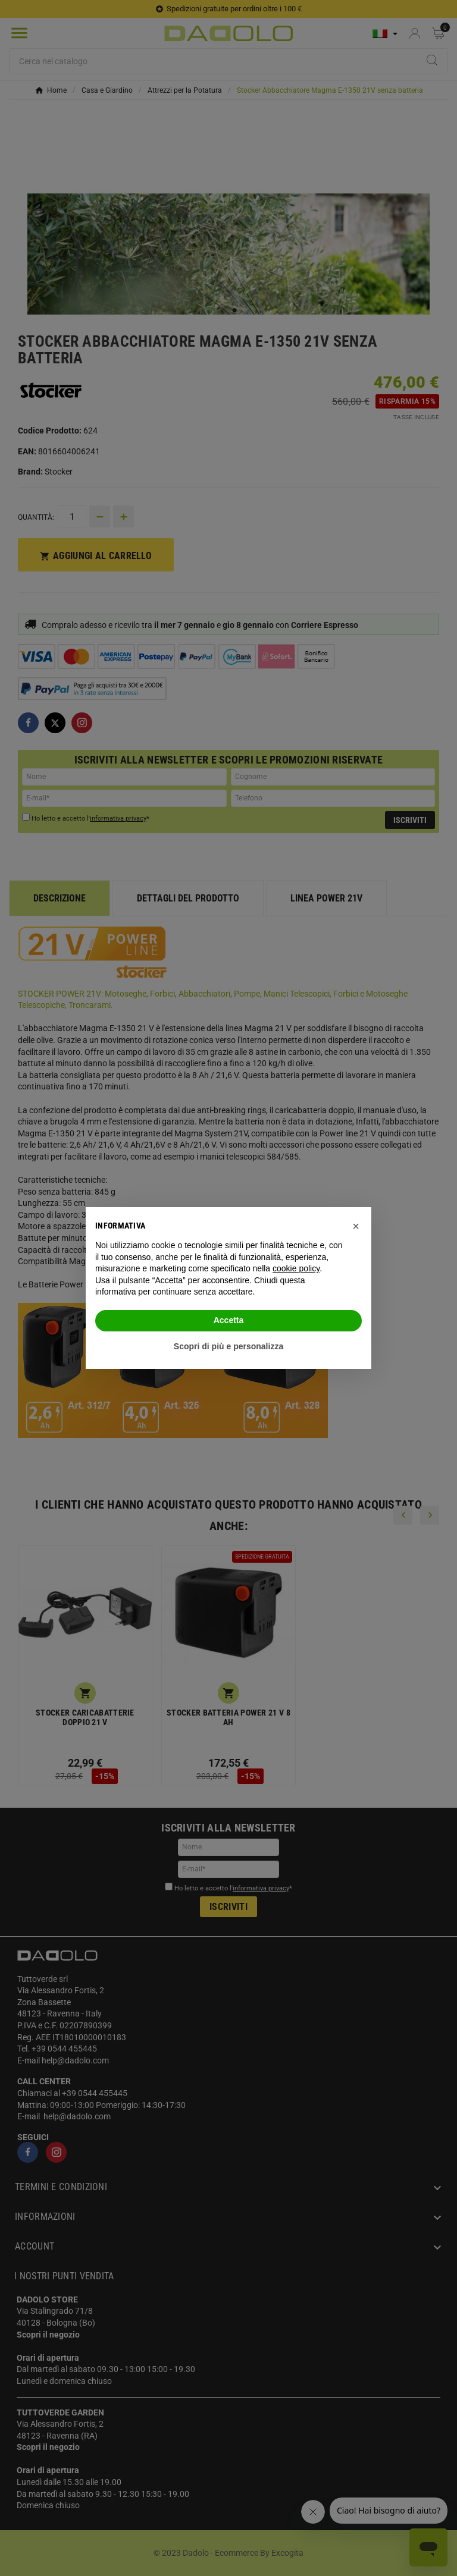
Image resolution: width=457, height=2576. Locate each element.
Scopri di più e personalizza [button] (228, 1346)
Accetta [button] (229, 1320)
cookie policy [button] (296, 1268)
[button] (355, 1226)
